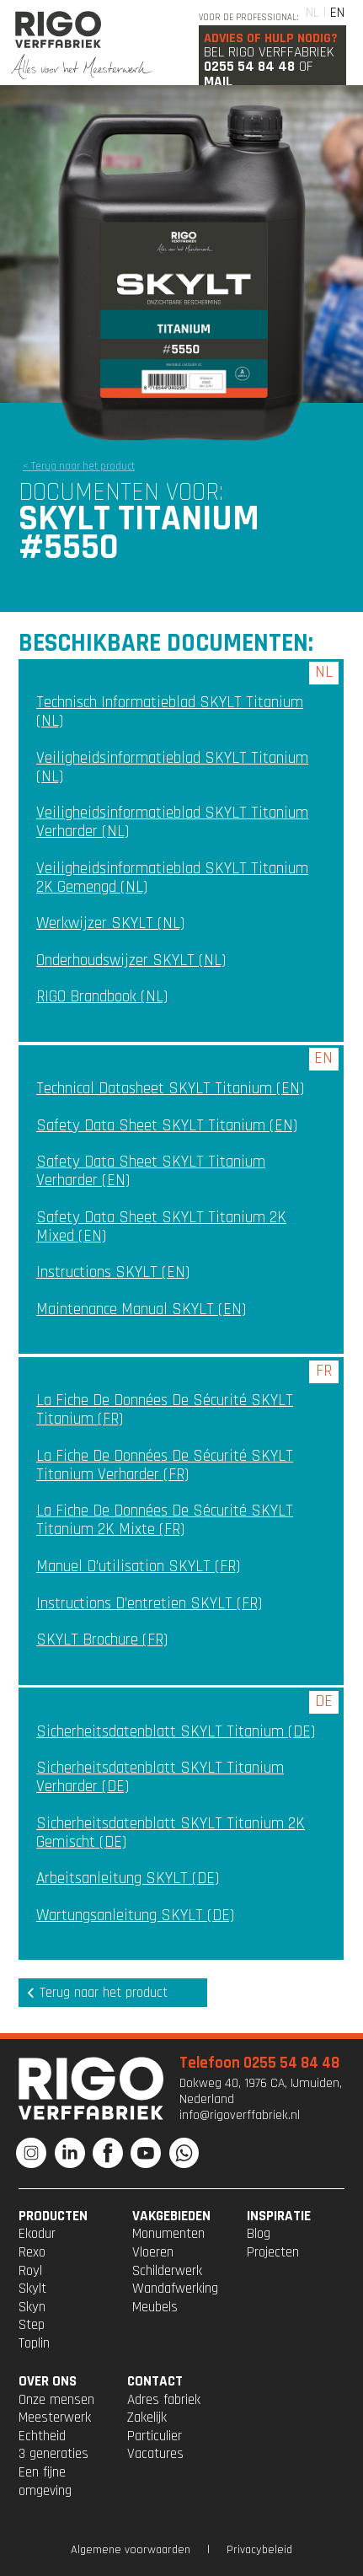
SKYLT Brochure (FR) (102, 1639)
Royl (30, 2271)
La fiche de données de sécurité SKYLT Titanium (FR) (164, 1410)
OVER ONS (48, 2381)
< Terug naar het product (79, 466)
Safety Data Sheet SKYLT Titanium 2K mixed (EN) (161, 1227)
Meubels (155, 2307)
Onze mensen (56, 2400)
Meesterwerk (55, 2417)
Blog (258, 2233)
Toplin (34, 2343)
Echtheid (42, 2436)
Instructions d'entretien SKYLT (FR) (149, 1603)
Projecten (273, 2252)
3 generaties (53, 2454)
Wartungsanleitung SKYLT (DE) (135, 1915)
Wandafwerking (175, 2288)
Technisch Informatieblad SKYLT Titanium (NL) (169, 712)
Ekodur (37, 2233)
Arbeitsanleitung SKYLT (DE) (127, 1878)
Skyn (32, 2307)
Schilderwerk (167, 2271)
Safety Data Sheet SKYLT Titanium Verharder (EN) (150, 1171)
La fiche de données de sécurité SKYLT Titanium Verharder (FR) (164, 1465)
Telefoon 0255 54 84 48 (259, 2063)
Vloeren (152, 2252)
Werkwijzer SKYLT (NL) (110, 923)
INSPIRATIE (279, 2216)
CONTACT (155, 2381)
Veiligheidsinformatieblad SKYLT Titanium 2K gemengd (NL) (172, 878)
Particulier (154, 2436)
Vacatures (155, 2454)
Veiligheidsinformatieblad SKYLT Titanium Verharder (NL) (172, 822)
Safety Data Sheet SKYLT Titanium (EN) (166, 1125)
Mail (218, 81)
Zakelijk (147, 2417)
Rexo (32, 2252)
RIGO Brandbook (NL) (102, 996)
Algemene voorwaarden (130, 2549)
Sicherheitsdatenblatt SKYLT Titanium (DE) (175, 1731)
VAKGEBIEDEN (171, 2216)
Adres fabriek (163, 2400)
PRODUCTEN (53, 2216)
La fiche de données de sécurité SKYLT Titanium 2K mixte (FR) (164, 1520)
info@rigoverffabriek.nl (239, 2114)
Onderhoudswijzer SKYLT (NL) (131, 960)
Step (32, 2325)
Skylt (32, 2288)
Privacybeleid (259, 2549)
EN (337, 12)
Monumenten (168, 2233)
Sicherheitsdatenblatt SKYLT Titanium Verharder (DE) (160, 1777)
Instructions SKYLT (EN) (113, 1272)
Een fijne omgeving (45, 2481)
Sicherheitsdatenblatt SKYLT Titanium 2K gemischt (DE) (170, 1833)
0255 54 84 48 (249, 66)
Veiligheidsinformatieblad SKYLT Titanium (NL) (172, 767)
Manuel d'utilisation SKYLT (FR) (138, 1566)
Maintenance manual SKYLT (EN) (141, 1309)
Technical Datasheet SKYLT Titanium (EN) (170, 1088)
